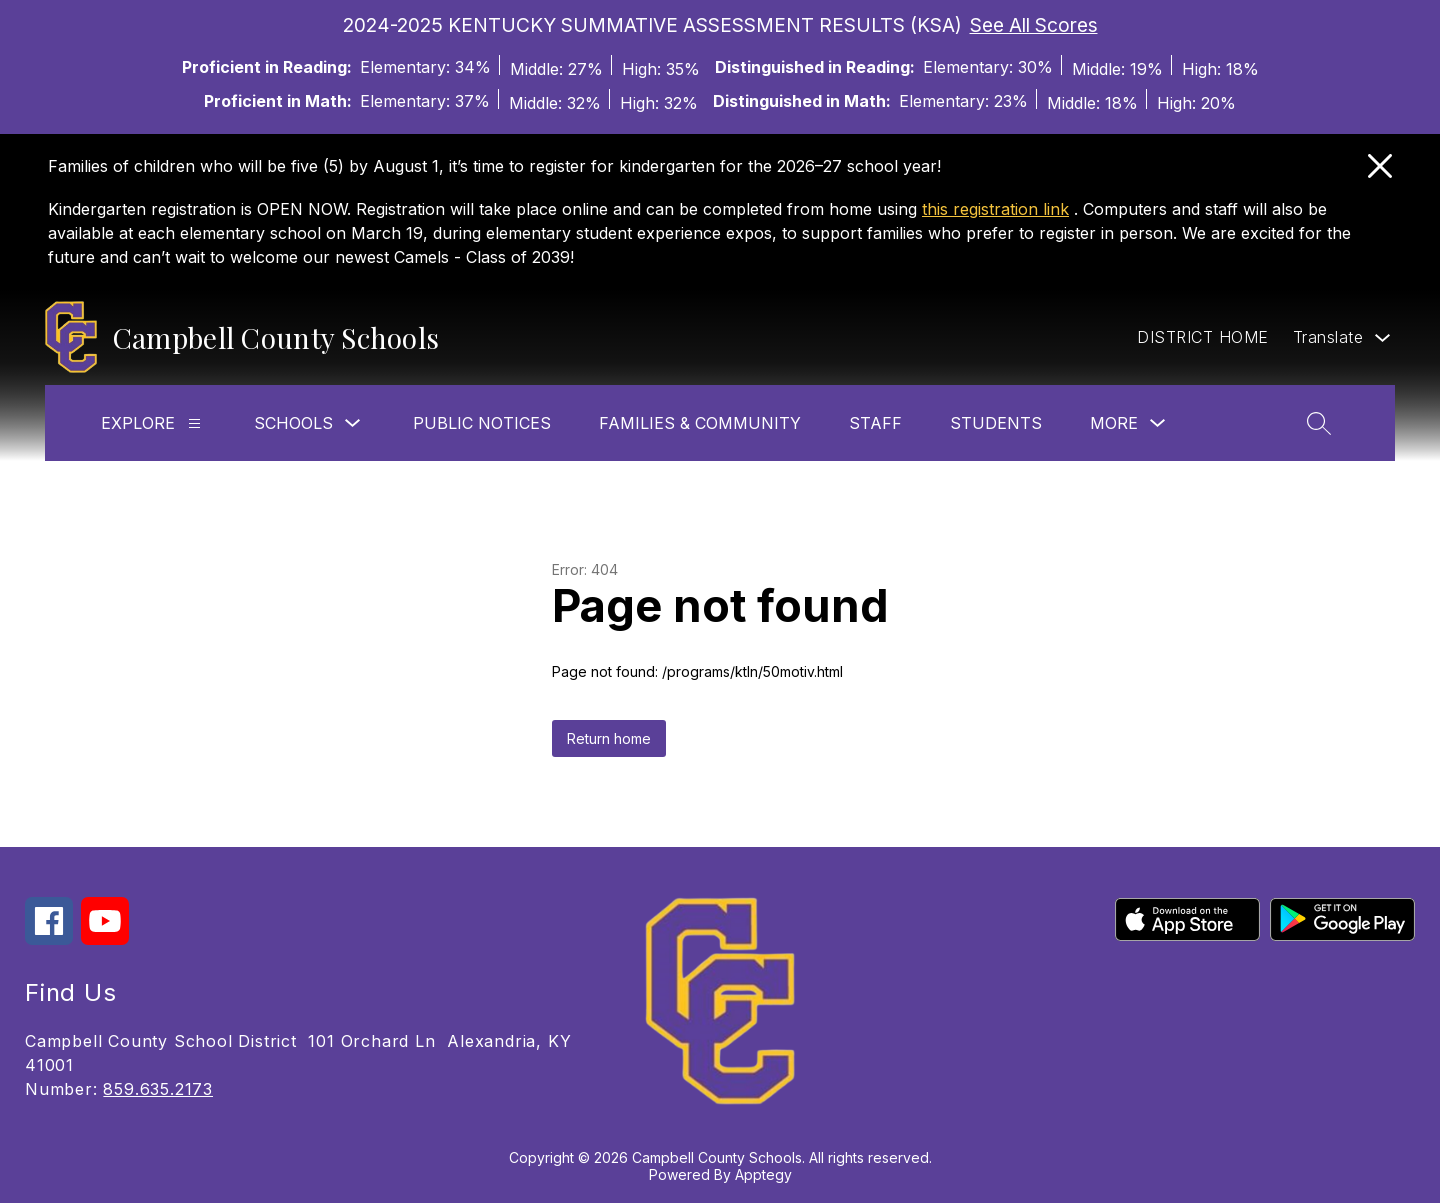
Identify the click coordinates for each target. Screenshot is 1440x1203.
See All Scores (1034, 25)
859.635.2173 (158, 1089)
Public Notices (482, 423)
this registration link (995, 209)
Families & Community (700, 423)
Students (996, 423)
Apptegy (763, 1174)
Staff (875, 423)
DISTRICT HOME (1203, 337)
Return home (609, 738)
